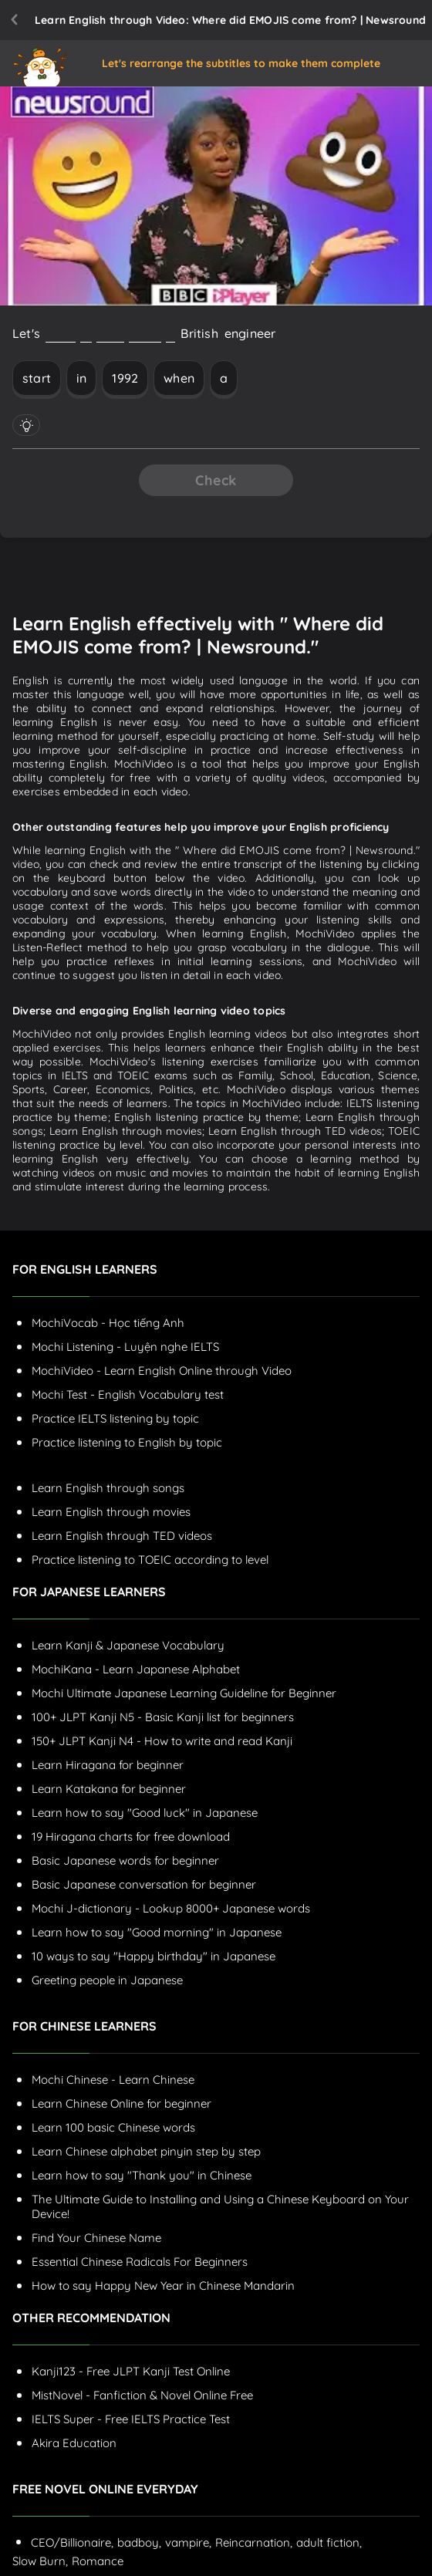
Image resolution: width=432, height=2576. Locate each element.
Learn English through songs (108, 1487)
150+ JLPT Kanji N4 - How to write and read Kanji (162, 1741)
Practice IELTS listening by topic (115, 1418)
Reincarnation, (253, 2542)
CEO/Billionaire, (72, 2542)
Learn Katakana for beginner (109, 1788)
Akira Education (74, 2443)
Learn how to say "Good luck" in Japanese (145, 1812)
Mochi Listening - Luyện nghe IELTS (125, 1346)
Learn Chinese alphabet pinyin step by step (146, 2151)
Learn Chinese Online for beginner (121, 2103)
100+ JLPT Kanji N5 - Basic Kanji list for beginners (163, 1717)
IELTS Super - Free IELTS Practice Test (131, 2419)
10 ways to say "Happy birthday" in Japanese (153, 1956)
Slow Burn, (40, 2561)
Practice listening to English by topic (127, 1442)
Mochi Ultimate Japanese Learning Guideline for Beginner (184, 1693)
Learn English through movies (111, 1511)
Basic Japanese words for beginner (125, 1860)
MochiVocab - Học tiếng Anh (108, 1322)
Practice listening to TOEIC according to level (150, 1559)
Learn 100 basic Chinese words (113, 2127)
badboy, (139, 2542)
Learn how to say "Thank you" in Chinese (141, 2175)
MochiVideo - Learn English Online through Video (162, 1370)
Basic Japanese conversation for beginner (144, 1884)
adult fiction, (329, 2542)
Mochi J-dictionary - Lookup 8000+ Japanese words (171, 1908)
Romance (97, 2561)
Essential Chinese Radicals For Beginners (140, 2261)
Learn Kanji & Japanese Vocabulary (128, 1645)
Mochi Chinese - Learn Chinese (113, 2079)
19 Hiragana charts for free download (131, 1836)
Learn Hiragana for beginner (108, 1764)
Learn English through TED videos (122, 1535)
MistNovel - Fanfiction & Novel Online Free (142, 2395)
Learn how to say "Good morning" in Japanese (157, 1932)
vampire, (188, 2542)
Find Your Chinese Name (96, 2237)
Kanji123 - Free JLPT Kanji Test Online (131, 2371)
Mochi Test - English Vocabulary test (128, 1394)
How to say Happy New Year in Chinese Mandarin (163, 2285)
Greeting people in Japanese (107, 1980)
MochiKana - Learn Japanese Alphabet (136, 1669)
